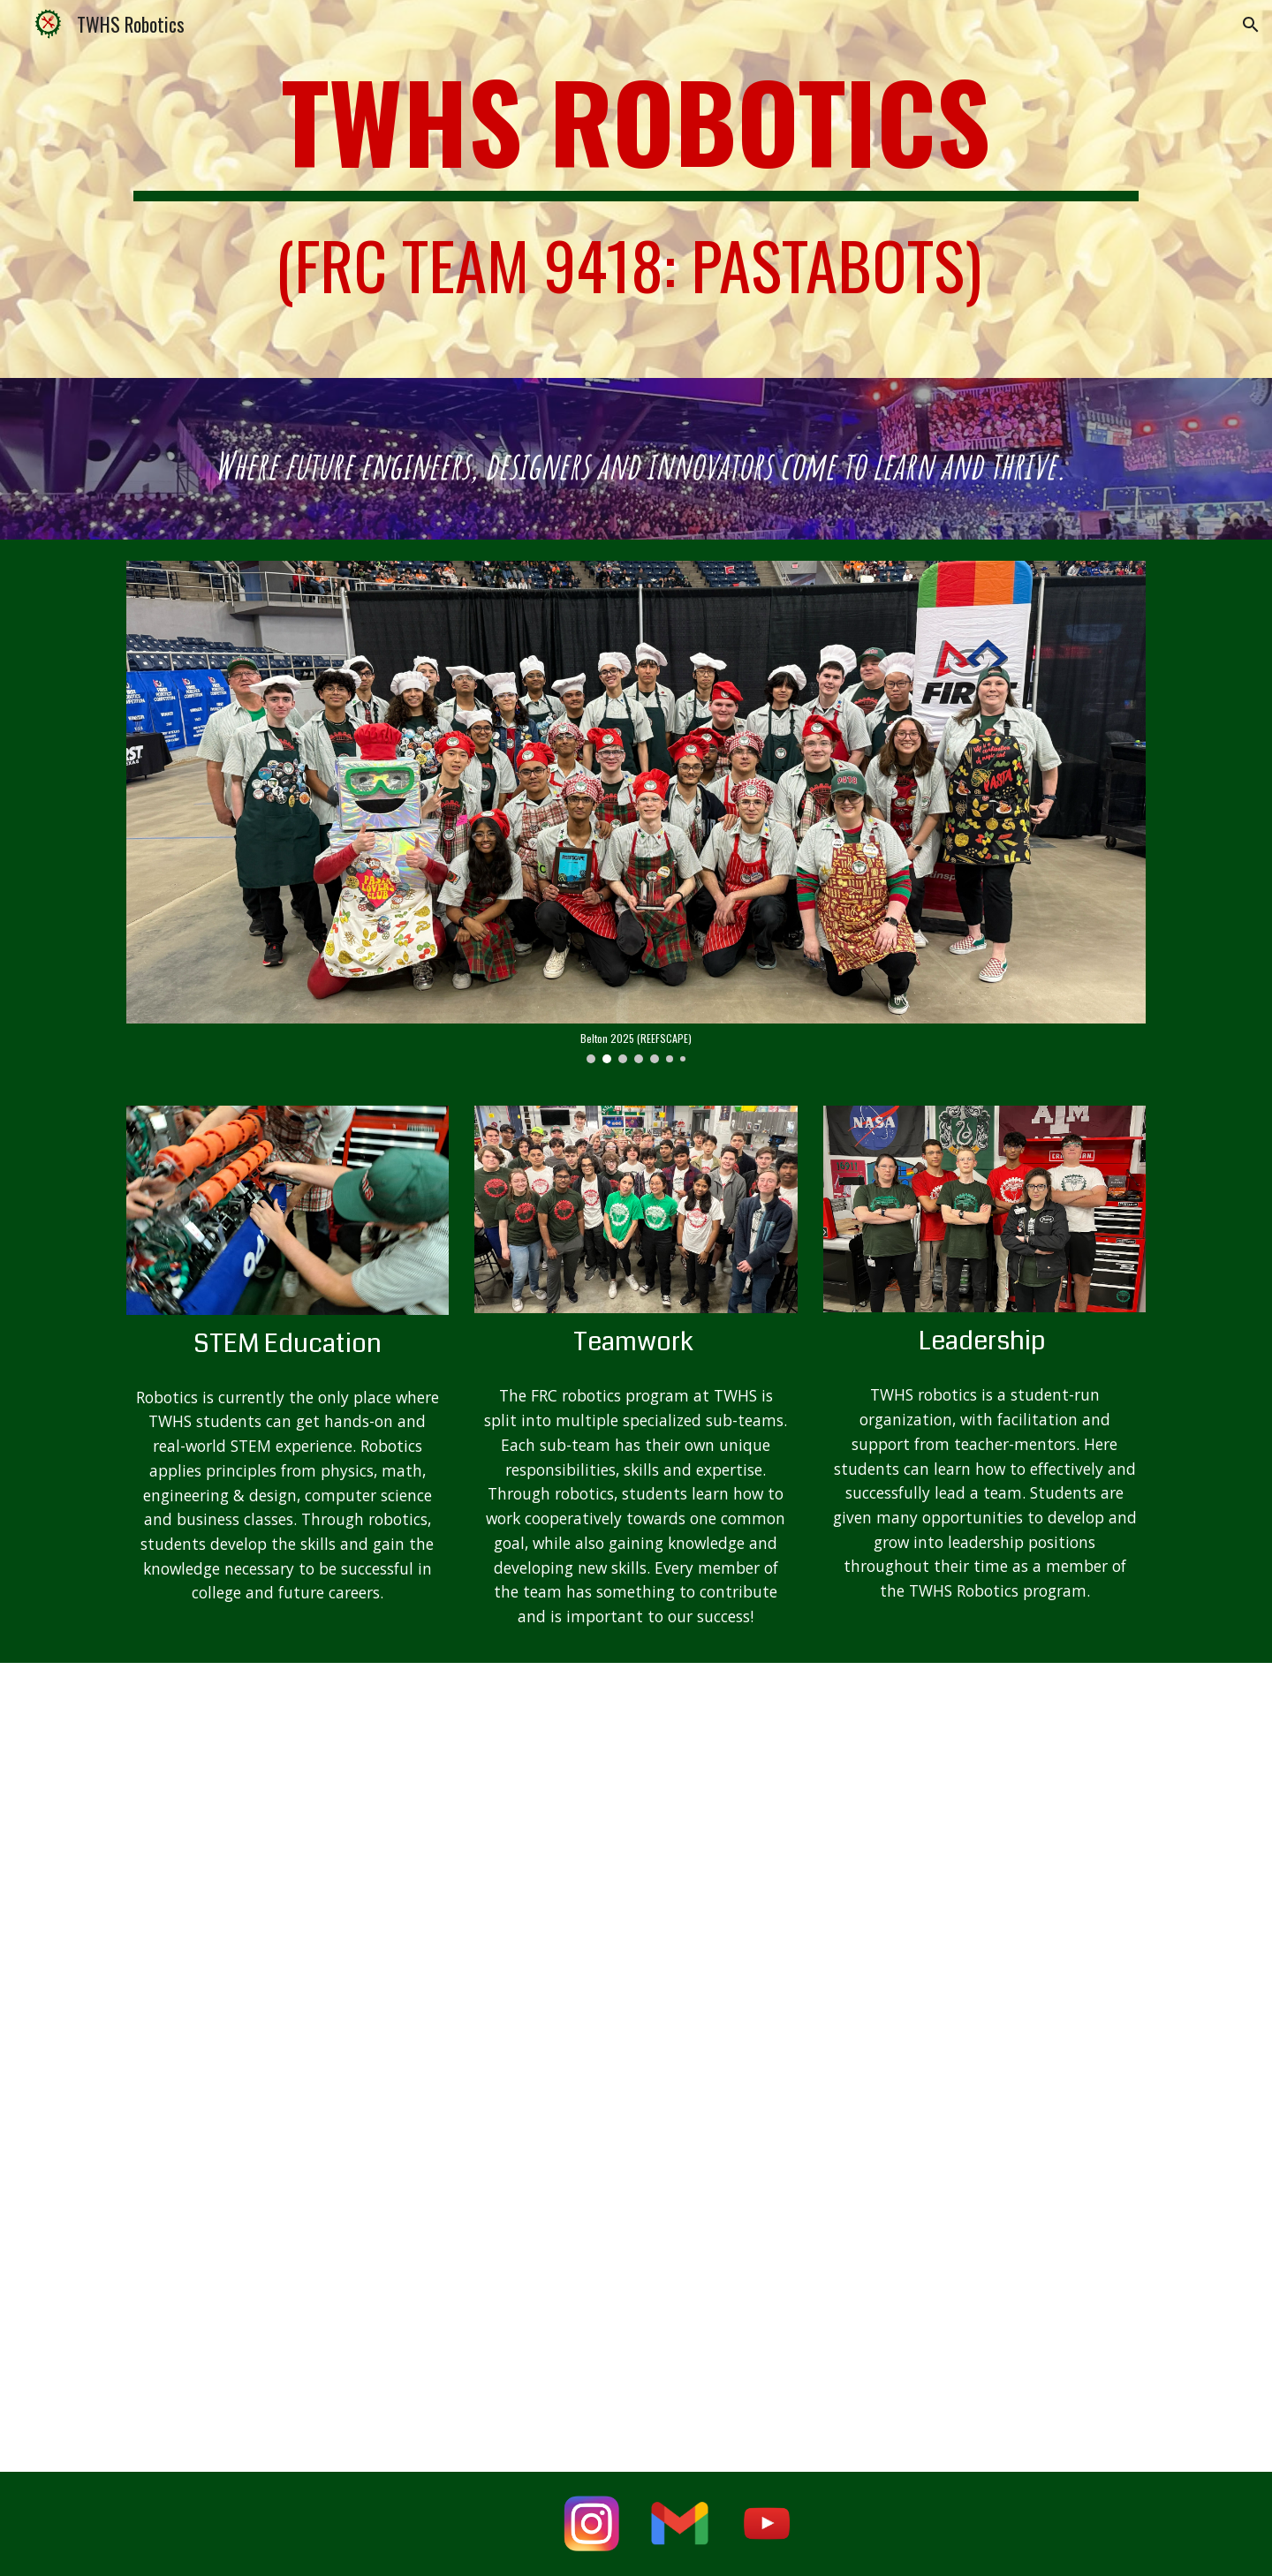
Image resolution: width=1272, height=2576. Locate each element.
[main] (636, 189)
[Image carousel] (636, 811)
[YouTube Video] (287, 1793)
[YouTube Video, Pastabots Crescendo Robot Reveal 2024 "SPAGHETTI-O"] (287, 2337)
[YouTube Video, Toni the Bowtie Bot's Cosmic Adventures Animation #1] (635, 2337)
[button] (1251, 25)
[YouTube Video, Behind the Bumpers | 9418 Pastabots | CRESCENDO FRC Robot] (984, 2338)
